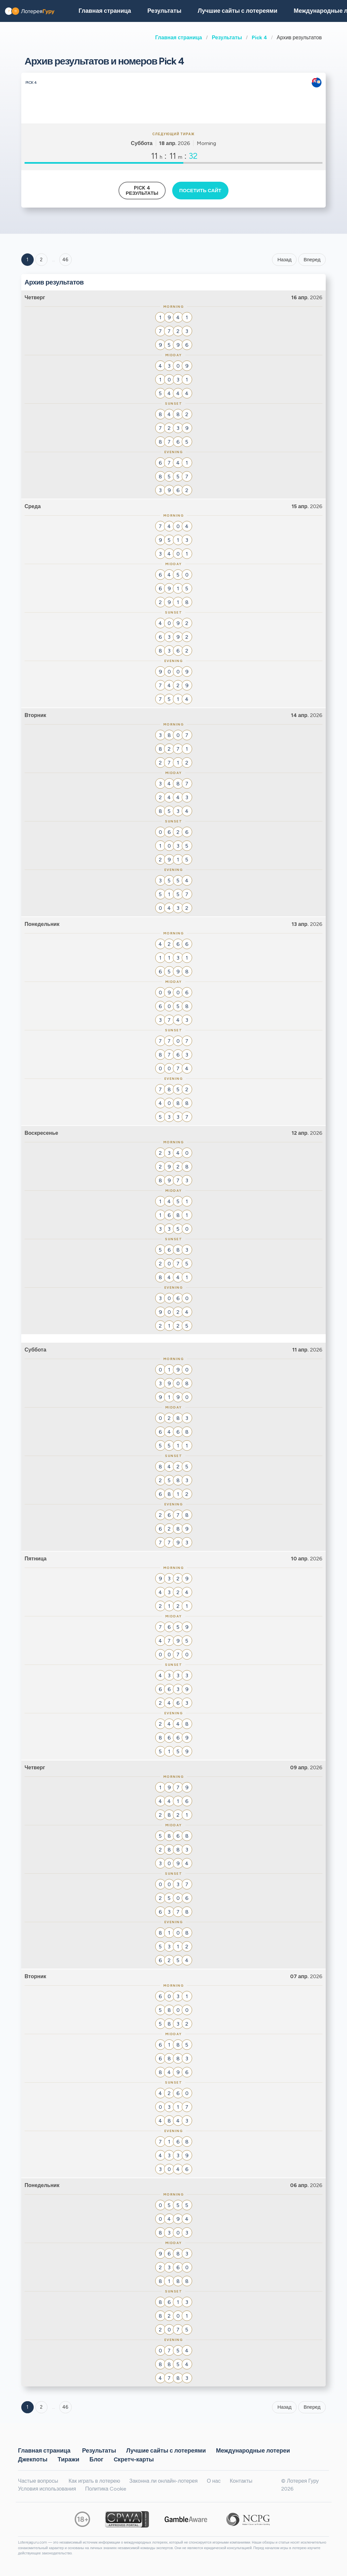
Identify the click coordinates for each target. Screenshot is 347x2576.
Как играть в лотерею (94, 2481)
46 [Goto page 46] (65, 2407)
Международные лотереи (253, 2450)
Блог (96, 2459)
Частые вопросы (38, 2481)
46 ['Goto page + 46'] (65, 260)
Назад (284, 260)
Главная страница (178, 37)
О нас (214, 2481)
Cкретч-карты (134, 2459)
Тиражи (68, 2459)
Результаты (227, 37)
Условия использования (47, 2489)
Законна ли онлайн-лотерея (163, 2481)
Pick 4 (259, 37)
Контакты (241, 2481)
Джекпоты (32, 2459)
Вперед (311, 260)
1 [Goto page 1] (27, 260)
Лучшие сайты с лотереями (237, 10)
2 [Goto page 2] (41, 260)
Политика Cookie (105, 2489)
